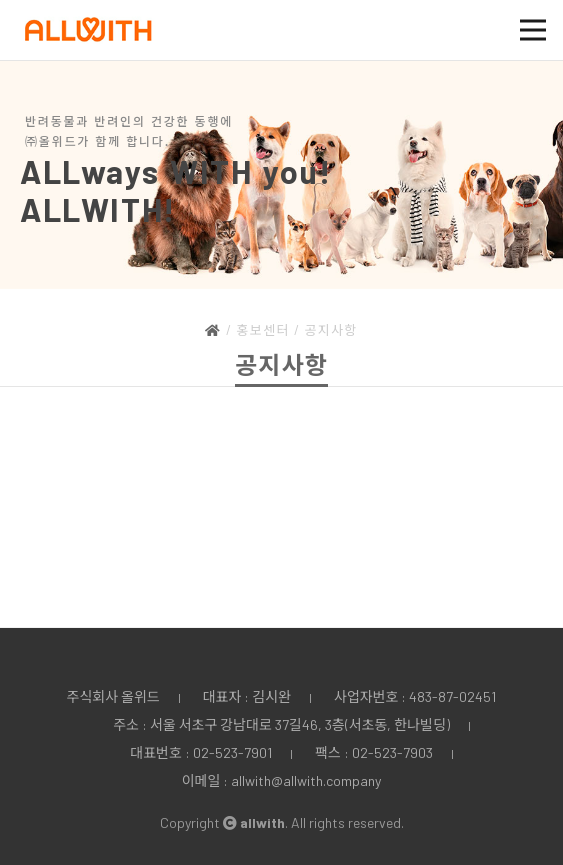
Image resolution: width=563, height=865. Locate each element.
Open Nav (541, 18)
